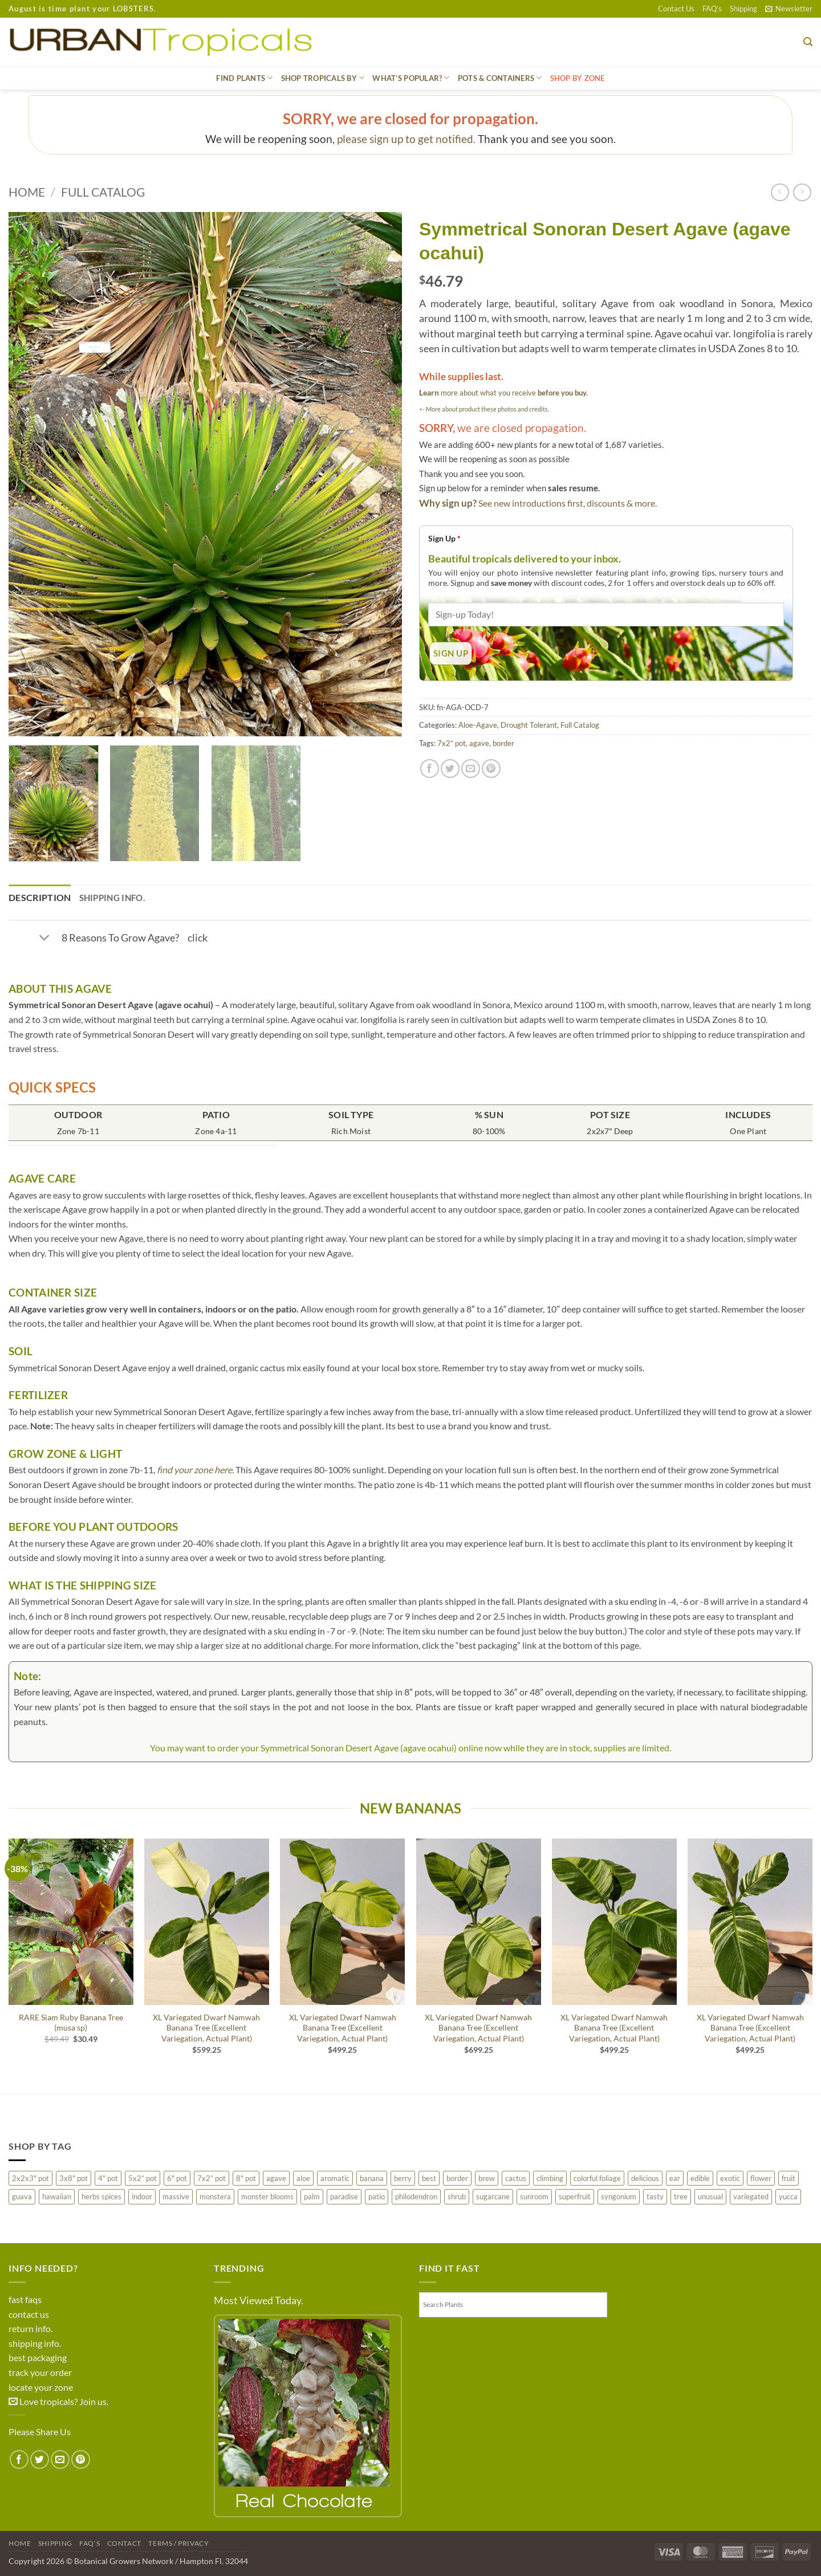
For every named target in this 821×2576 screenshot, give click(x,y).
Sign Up (444, 538)
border (503, 743)
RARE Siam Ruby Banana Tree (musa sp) (71, 2022)
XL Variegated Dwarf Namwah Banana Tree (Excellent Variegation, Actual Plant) (206, 2027)
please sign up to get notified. (406, 138)
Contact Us (676, 8)
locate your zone (41, 2387)
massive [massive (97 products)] (175, 2196)
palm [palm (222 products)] (312, 2196)
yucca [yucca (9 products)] (788, 2196)
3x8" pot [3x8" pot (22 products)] (73, 2178)
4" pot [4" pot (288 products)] (108, 2178)
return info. (30, 2328)
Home (27, 192)
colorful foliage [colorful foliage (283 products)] (597, 2178)
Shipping (743, 8)
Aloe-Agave (477, 724)
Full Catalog (103, 192)
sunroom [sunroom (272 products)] (534, 2196)
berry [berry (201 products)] (403, 2178)
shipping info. (35, 2343)
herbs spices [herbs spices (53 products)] (101, 2196)
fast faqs (25, 2299)
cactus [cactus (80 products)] (515, 2178)
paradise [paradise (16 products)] (344, 2196)
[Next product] (780, 192)
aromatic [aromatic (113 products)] (334, 2178)
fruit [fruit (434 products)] (788, 2178)
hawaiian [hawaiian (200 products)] (56, 2196)
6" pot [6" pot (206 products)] (177, 2178)
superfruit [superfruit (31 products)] (575, 2196)
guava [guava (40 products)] (22, 2196)
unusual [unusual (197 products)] (710, 2196)
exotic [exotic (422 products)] (730, 2178)
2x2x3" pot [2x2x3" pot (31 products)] (30, 2178)
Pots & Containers (500, 77)
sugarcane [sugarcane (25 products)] (493, 2196)
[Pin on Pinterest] (491, 768)
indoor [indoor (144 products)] (142, 2196)
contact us (29, 2314)
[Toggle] (44, 939)
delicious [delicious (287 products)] (645, 2178)
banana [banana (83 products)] (372, 2178)
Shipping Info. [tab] (112, 897)
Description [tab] (40, 897)
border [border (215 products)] (457, 2178)
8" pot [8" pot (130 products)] (246, 2178)
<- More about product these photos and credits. (484, 409)
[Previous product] (802, 192)
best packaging (38, 2357)
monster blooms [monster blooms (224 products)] (267, 2196)
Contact (124, 2543)
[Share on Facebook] (429, 768)
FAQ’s (712, 8)
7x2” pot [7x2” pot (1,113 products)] (211, 2178)
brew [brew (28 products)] (486, 2178)
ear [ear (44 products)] (674, 2178)
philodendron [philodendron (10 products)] (416, 2196)
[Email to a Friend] (470, 768)
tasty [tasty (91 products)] (655, 2196)
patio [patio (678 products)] (376, 2196)
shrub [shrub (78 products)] (457, 2196)
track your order (40, 2372)
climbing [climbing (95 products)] (550, 2178)
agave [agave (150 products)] (276, 2178)
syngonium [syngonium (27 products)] (618, 2196)
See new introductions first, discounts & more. (567, 503)
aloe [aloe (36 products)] (303, 2178)
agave (479, 743)
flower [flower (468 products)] (760, 2178)
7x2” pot (451, 743)
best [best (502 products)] (429, 2178)
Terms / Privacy (178, 2543)
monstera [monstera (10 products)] (215, 2196)
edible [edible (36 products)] (700, 2178)
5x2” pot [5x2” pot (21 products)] (142, 2178)
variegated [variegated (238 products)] (751, 2196)
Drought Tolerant (529, 724)
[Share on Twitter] (450, 768)
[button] (788, 8)
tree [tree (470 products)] (681, 2196)
